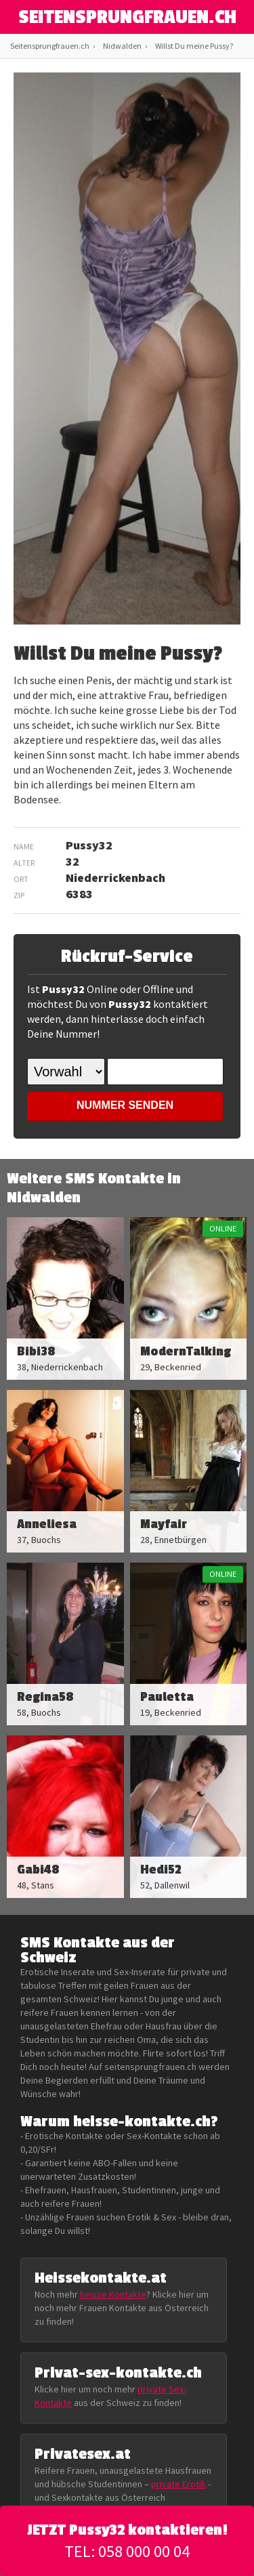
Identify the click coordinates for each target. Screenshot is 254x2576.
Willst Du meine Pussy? (194, 46)
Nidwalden (122, 46)
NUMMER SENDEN (125, 1105)
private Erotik (178, 2484)
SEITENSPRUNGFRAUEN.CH (127, 17)
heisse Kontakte (113, 2294)
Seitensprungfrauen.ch (49, 46)
